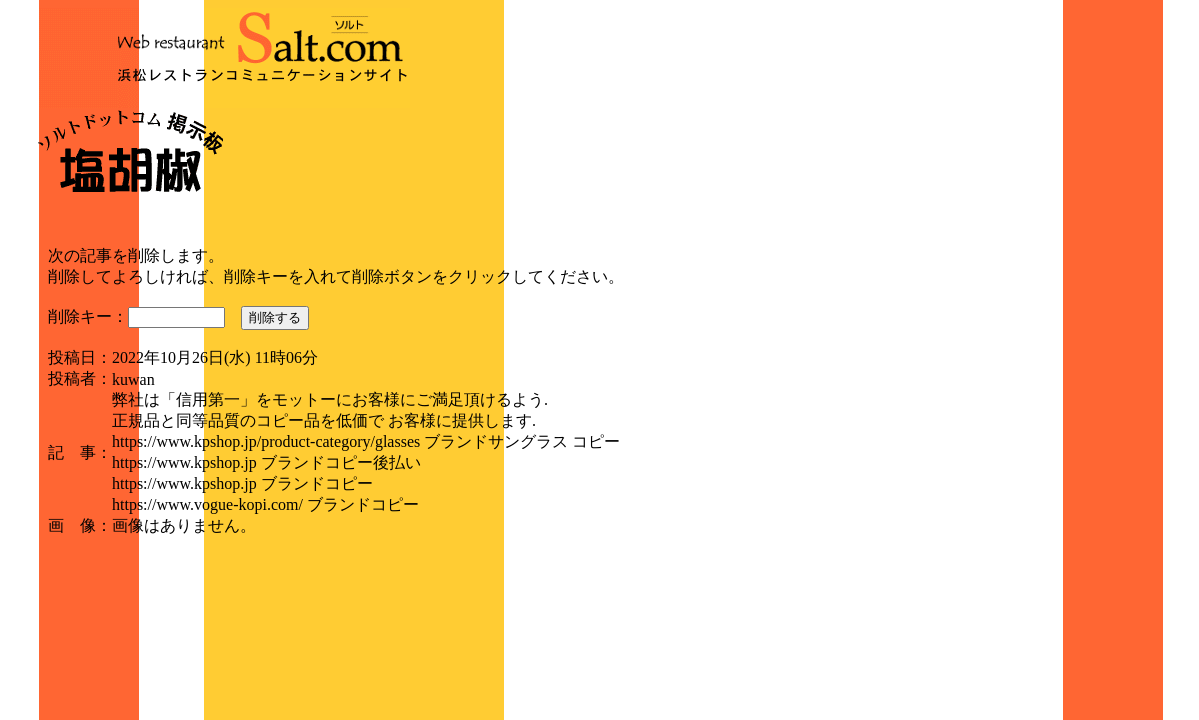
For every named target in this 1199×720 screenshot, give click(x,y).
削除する (275, 317)
